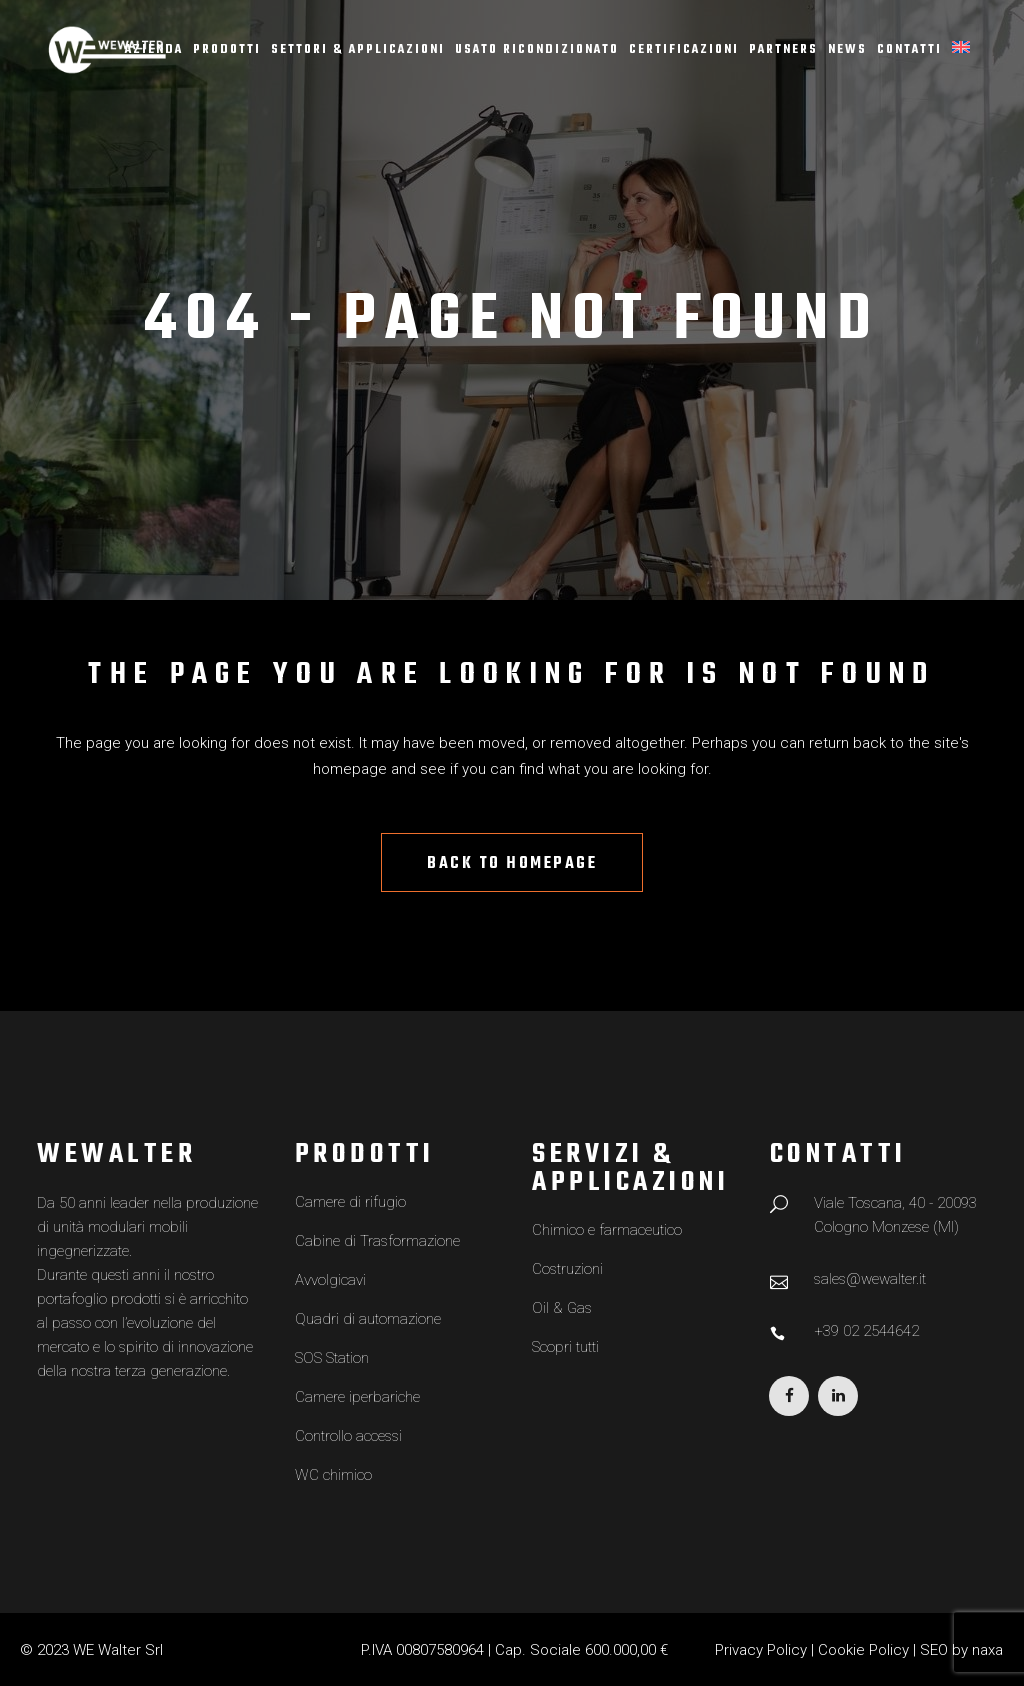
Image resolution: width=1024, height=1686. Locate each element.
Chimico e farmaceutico (607, 1230)
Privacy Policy (761, 1650)
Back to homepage (512, 864)
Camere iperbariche (357, 1397)
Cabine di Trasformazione (377, 1241)
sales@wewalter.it (870, 1279)
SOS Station (332, 1358)
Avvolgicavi (330, 1280)
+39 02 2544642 (866, 1331)
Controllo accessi (348, 1436)
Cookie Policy (863, 1650)
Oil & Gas (562, 1308)
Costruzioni (567, 1269)
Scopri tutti (565, 1347)
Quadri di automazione (368, 1319)
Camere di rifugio (350, 1202)
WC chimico (333, 1475)
